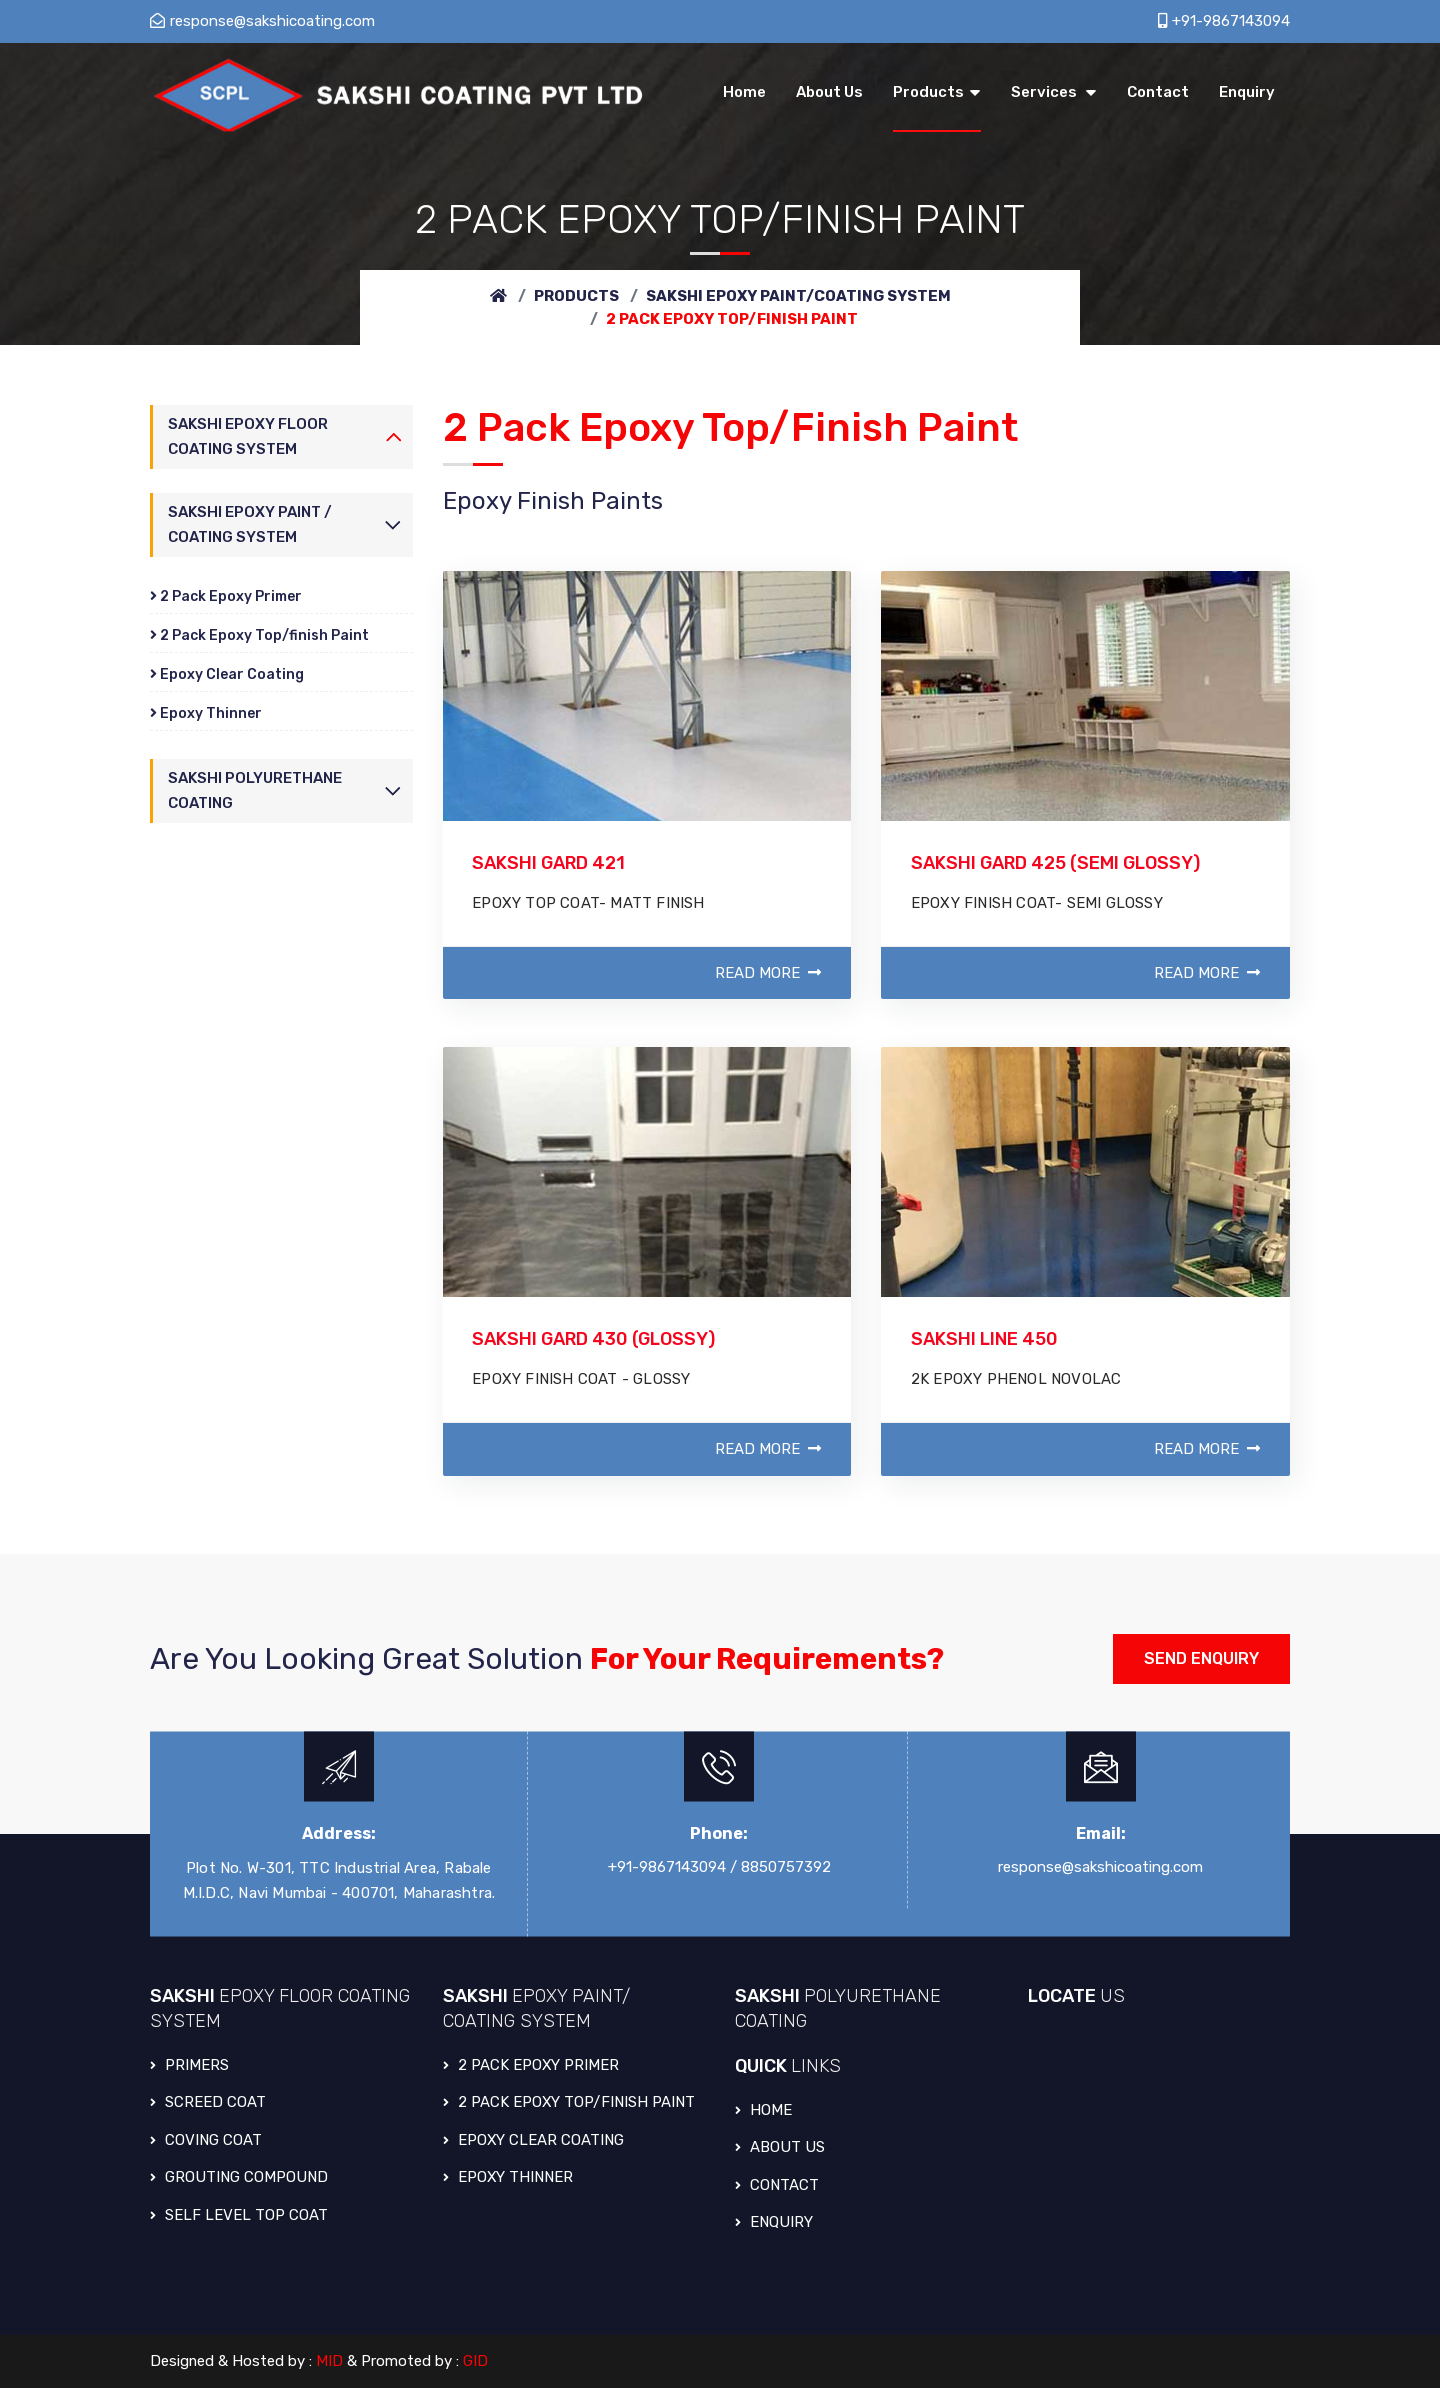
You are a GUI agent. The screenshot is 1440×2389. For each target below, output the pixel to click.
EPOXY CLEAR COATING (534, 2141)
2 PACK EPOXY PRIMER (531, 2066)
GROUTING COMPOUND (239, 2179)
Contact (777, 2186)
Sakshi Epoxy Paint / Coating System (250, 524)
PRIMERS (189, 2066)
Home (763, 2111)
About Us (780, 2149)
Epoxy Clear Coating (227, 674)
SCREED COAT (208, 2104)
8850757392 (786, 1868)
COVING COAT (206, 2141)
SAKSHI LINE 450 (984, 1340)
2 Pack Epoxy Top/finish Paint (259, 635)
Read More (768, 974)
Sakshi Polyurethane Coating (255, 791)
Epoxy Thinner (206, 713)
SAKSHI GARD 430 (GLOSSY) (595, 1340)
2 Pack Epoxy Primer (226, 596)
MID (330, 2363)
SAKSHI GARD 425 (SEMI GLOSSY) (1056, 863)
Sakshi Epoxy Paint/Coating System (798, 296)
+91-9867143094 (1224, 21)
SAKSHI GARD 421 (550, 863)
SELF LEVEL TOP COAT (239, 2216)
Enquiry (774, 2224)
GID (476, 2363)
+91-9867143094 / (672, 1868)
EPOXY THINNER (508, 2179)
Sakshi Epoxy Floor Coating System (248, 436)
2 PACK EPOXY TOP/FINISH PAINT (569, 2104)
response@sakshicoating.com (262, 21)
